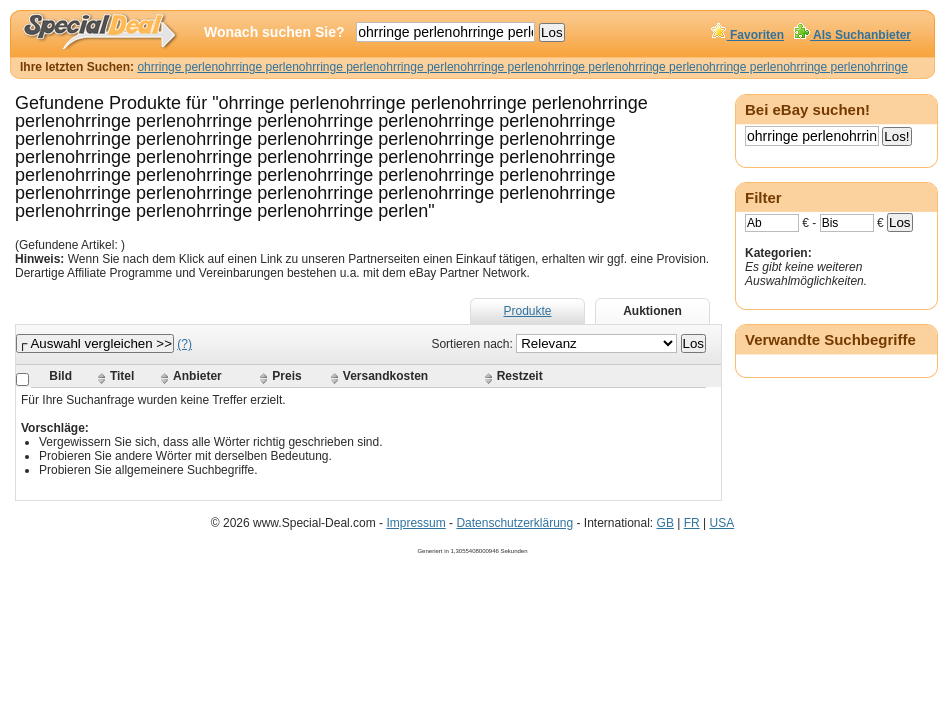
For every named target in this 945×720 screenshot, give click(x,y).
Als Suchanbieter (852, 35)
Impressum (415, 523)
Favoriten (747, 35)
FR (692, 523)
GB (665, 523)
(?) (184, 344)
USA (721, 523)
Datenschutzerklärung (514, 523)
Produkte (527, 311)
